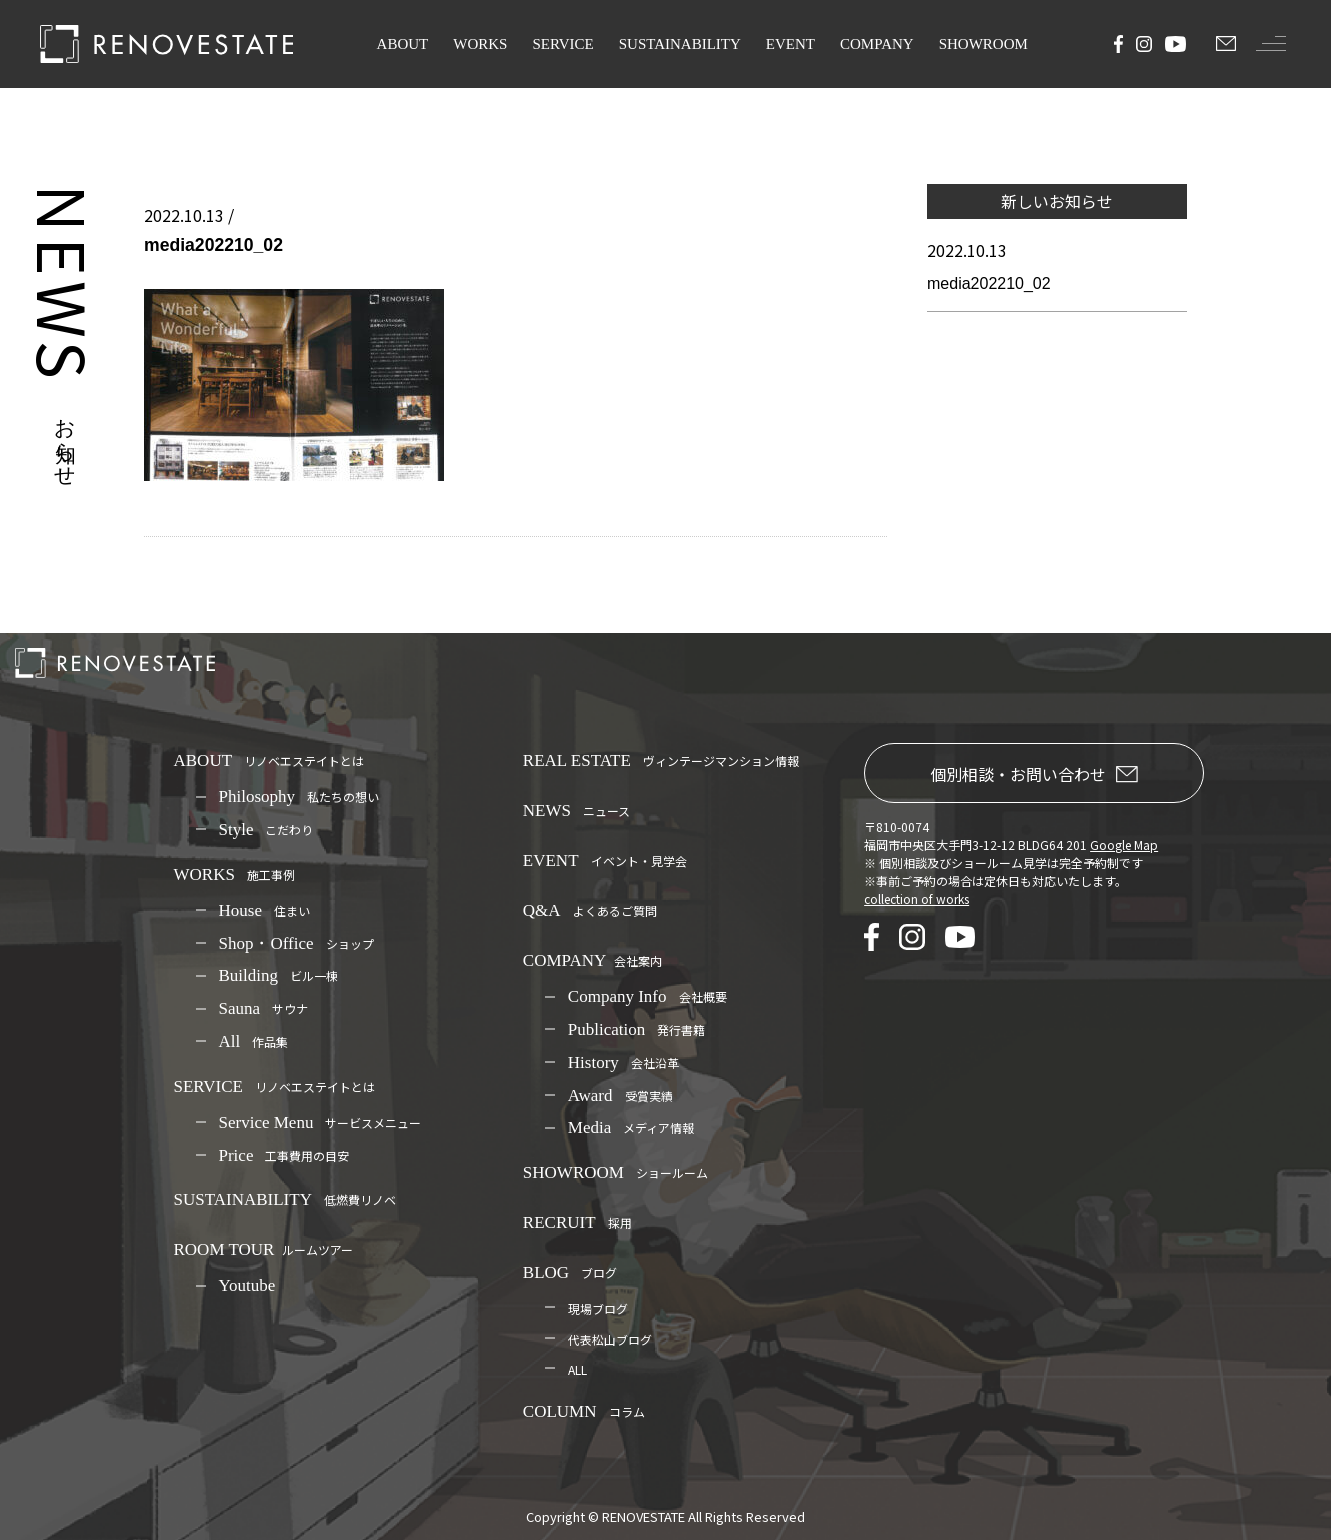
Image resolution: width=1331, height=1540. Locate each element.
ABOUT (403, 44)
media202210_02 (989, 283)
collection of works (916, 898)
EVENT (790, 44)
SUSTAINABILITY (680, 44)
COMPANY (877, 44)
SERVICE (562, 44)
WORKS (480, 44)
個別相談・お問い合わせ (1034, 774)
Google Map (1124, 844)
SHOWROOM (983, 44)
